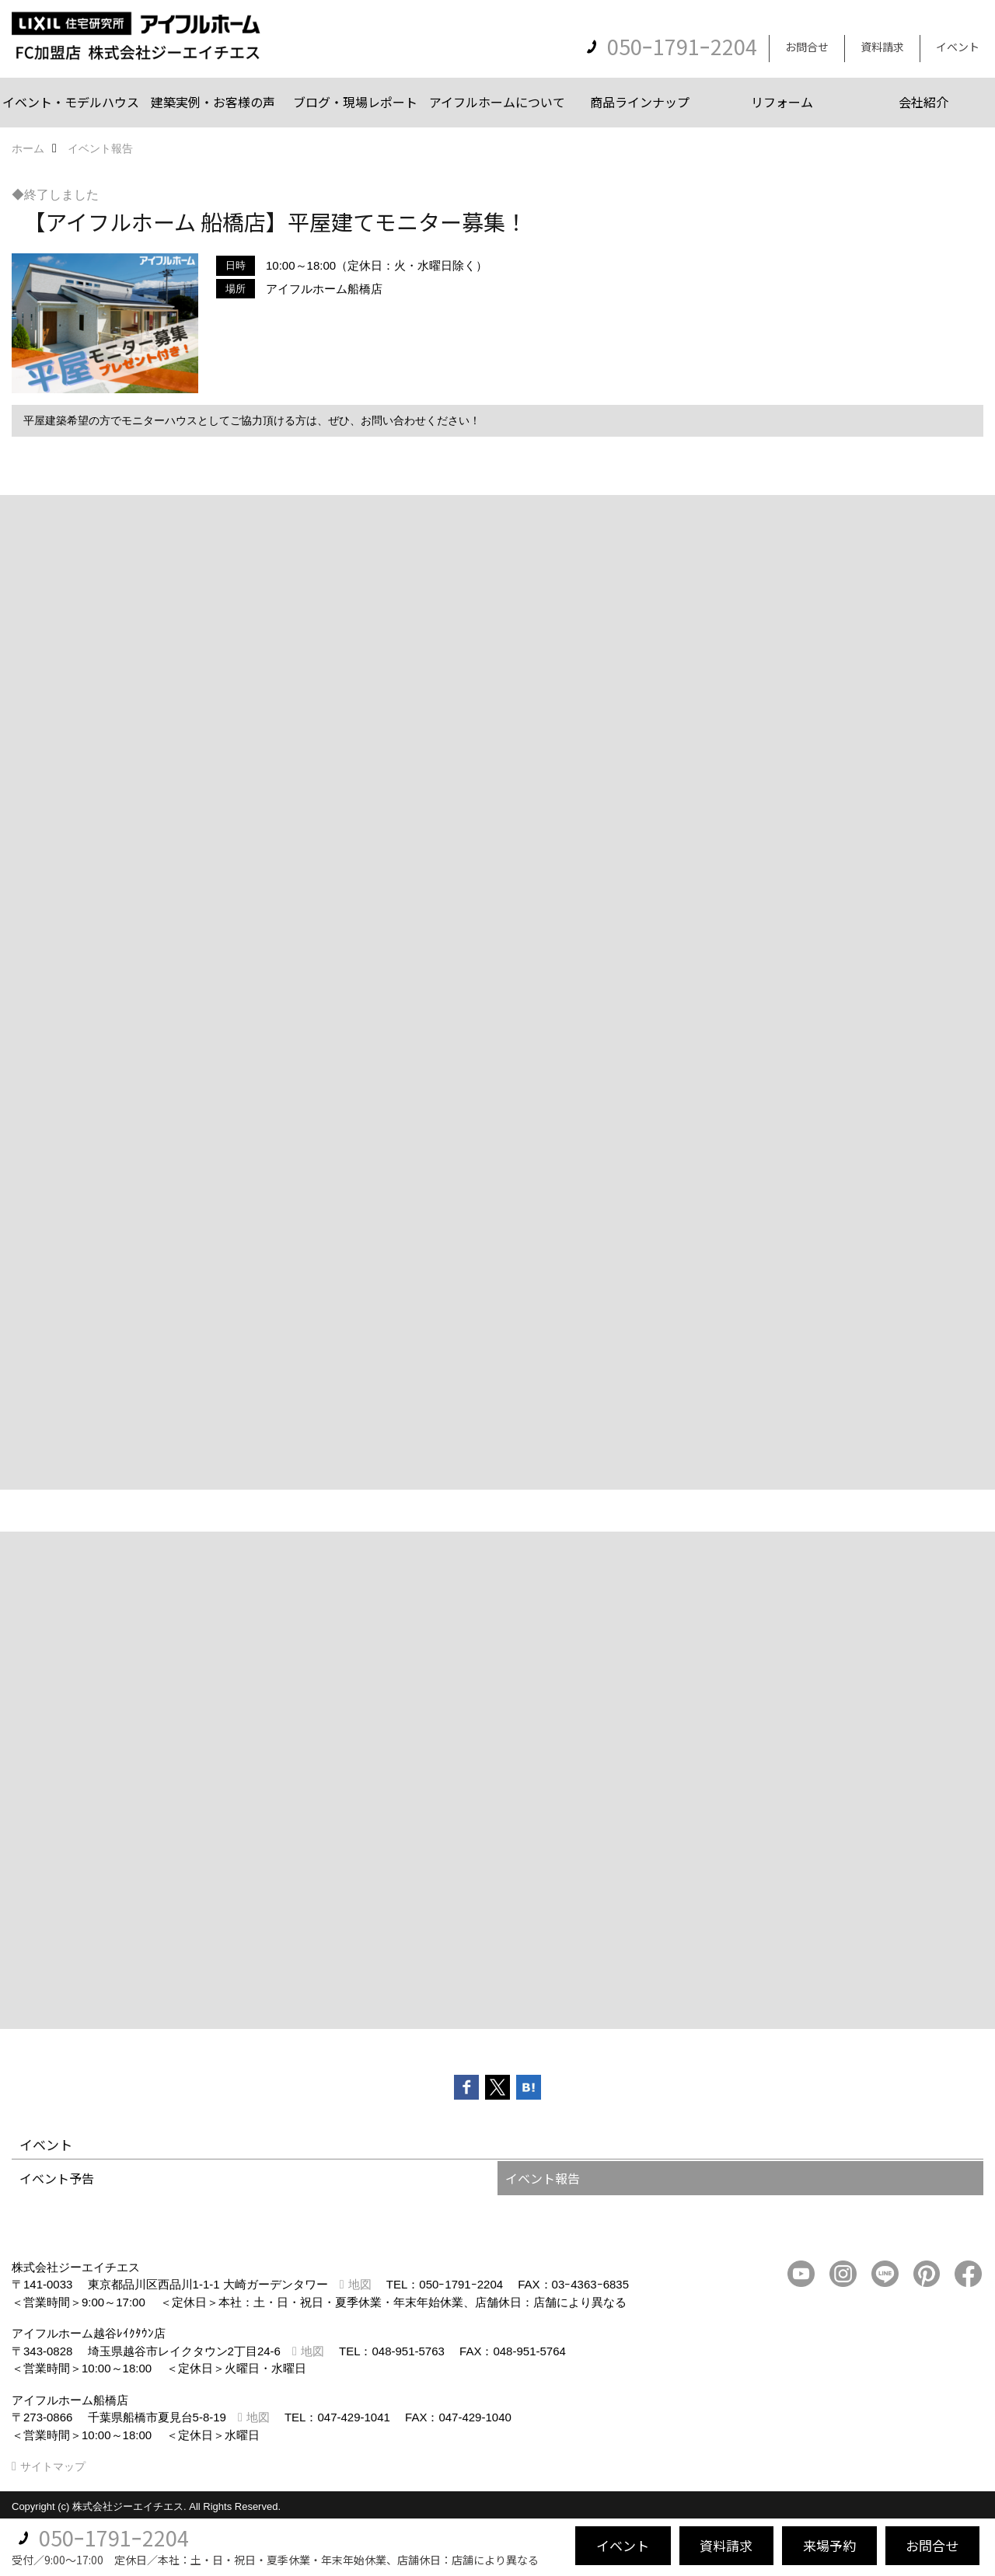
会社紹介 (923, 101)
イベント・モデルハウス (70, 101)
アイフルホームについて (497, 101)
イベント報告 (542, 2178)
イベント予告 (56, 2178)
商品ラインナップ (640, 101)
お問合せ (807, 46)
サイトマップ (53, 2466)
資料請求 (882, 46)
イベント (957, 46)
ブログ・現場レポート (355, 101)
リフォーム (782, 101)
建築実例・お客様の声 (213, 101)
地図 (360, 2284)
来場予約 (829, 2545)
